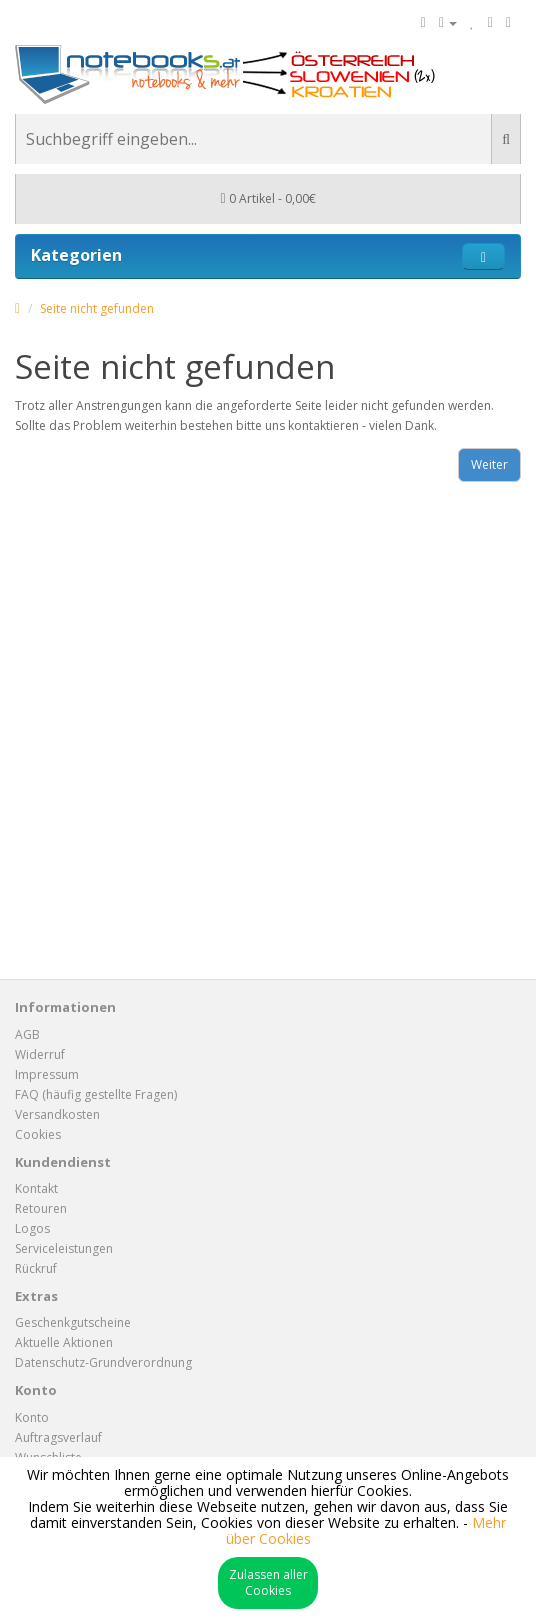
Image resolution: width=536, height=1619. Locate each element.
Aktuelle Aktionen (64, 1342)
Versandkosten (57, 1114)
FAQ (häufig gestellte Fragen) (96, 1094)
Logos (32, 1228)
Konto (32, 1417)
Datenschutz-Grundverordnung (103, 1362)
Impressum (47, 1074)
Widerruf (40, 1054)
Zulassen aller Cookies (268, 1582)
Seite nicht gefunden (97, 308)
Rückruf (36, 1268)
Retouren (41, 1208)
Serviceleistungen (64, 1248)
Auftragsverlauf (58, 1437)
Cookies (38, 1134)
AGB (27, 1034)
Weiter (489, 464)
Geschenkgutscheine (73, 1322)
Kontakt (36, 1188)
